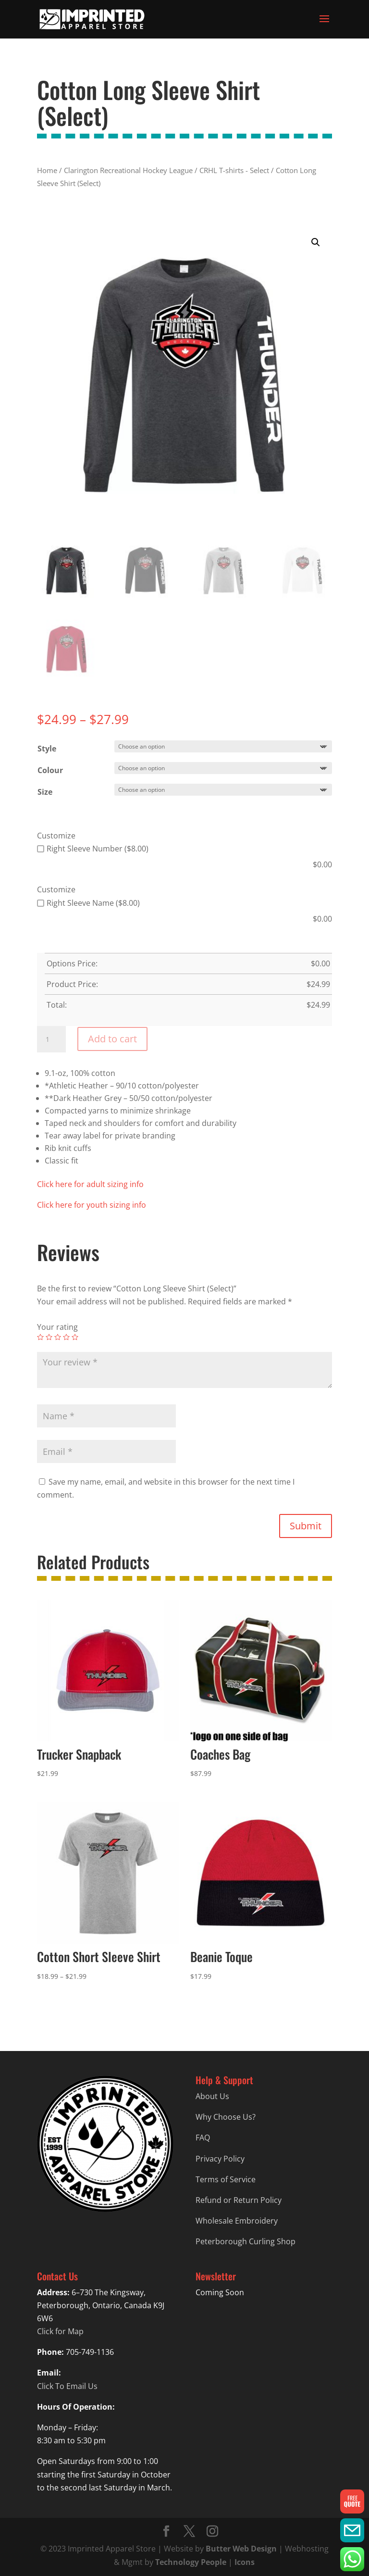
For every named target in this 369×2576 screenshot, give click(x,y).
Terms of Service (226, 2179)
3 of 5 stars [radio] (57, 1337)
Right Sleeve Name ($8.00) (88, 903)
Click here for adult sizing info (90, 1184)
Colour (50, 770)
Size (44, 792)
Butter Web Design (241, 2548)
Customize (56, 835)
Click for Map (60, 2331)
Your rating (57, 1327)
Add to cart (112, 1038)
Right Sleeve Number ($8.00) (92, 848)
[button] (315, 242)
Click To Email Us (67, 2386)
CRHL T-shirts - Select (234, 170)
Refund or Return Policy (239, 2200)
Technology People (190, 2562)
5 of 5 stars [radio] (75, 1337)
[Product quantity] (51, 1039)
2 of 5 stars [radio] (49, 1337)
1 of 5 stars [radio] (40, 1337)
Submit (305, 1525)
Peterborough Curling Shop (245, 2241)
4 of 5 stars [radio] (66, 1337)
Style (46, 748)
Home (47, 170)
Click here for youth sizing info (91, 1205)
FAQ (203, 2137)
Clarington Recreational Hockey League (128, 170)
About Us (212, 2096)
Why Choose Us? (226, 2117)
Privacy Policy (220, 2158)
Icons (244, 2562)
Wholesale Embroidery (237, 2220)
